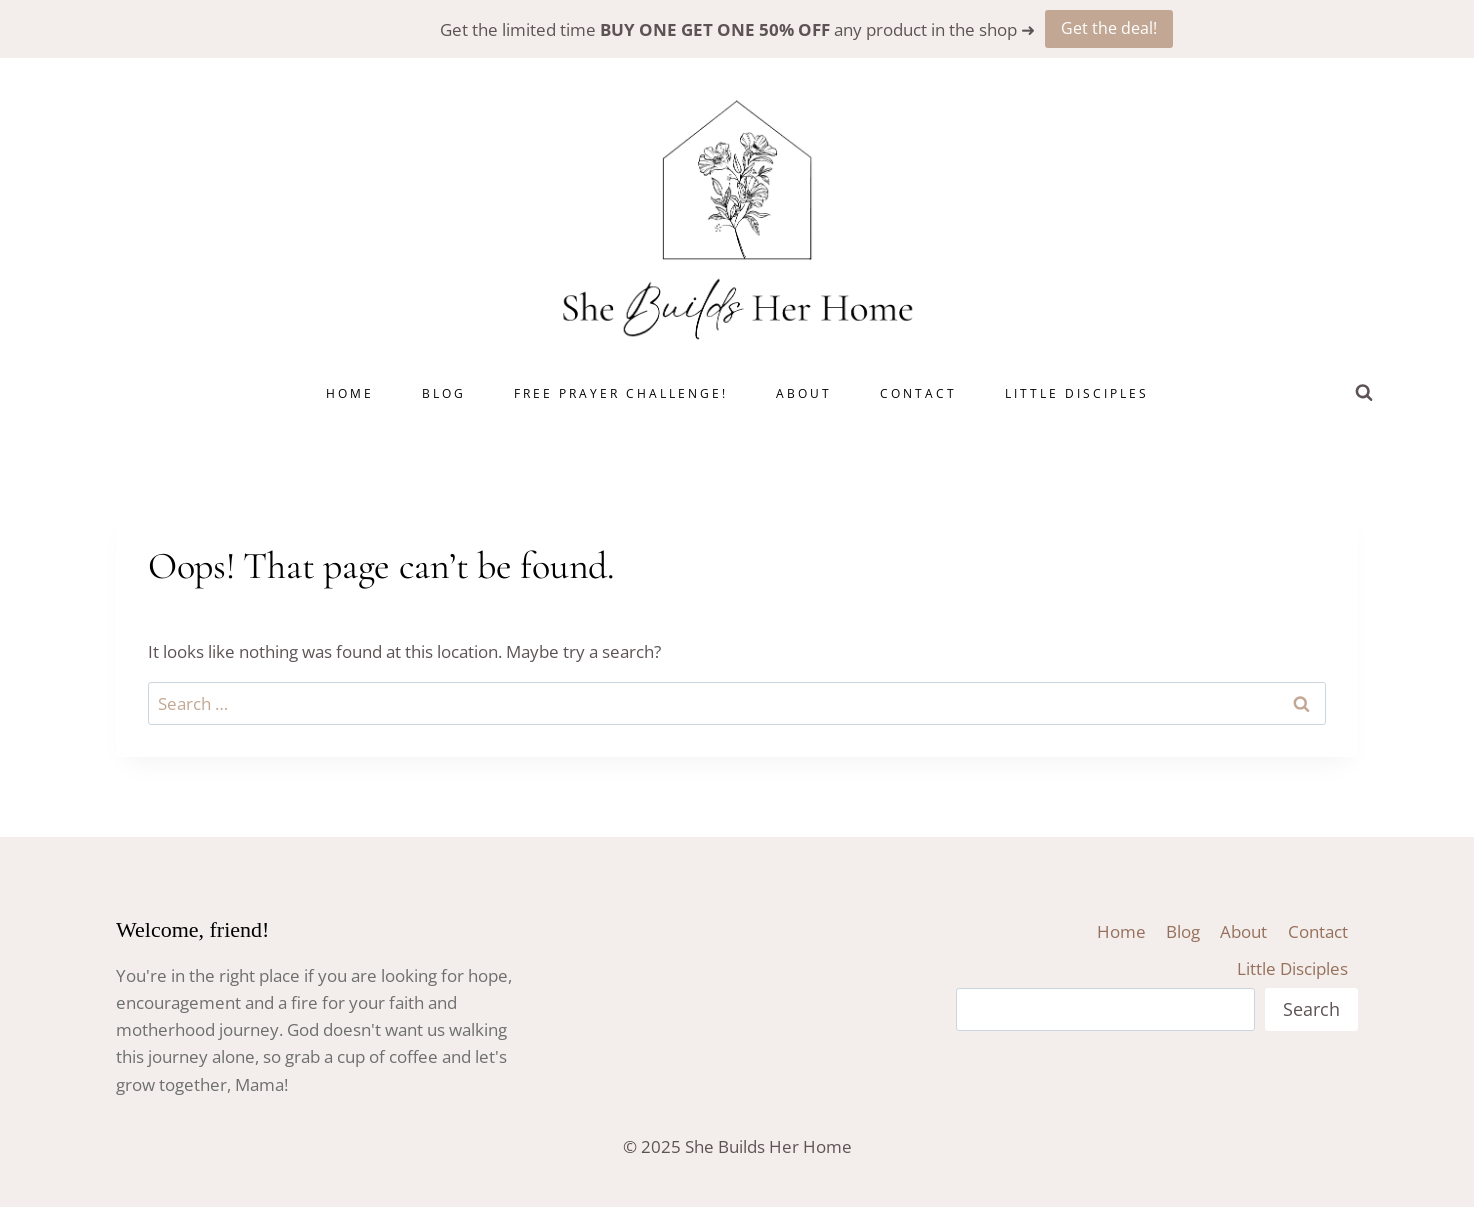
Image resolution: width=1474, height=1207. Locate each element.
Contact (918, 393)
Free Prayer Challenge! (621, 393)
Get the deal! (1109, 28)
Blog (444, 393)
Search (1311, 1009)
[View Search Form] (1364, 393)
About (804, 393)
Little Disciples (1077, 393)
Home (350, 393)
